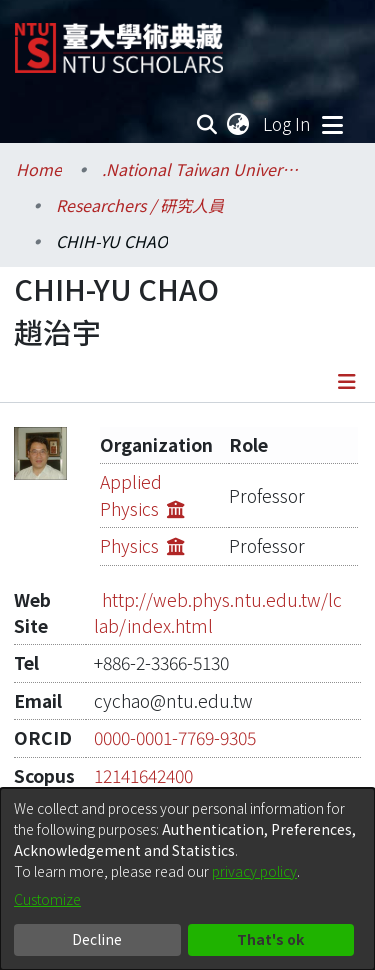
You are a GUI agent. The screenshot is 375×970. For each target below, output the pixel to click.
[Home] (119, 40)
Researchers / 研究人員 (140, 205)
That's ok (270, 939)
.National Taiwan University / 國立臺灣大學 (202, 169)
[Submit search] (207, 124)
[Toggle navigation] (332, 124)
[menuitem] (239, 124)
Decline (97, 939)
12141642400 (143, 748)
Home (39, 169)
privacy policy (254, 871)
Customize (47, 899)
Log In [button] (288, 123)
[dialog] (187, 879)
